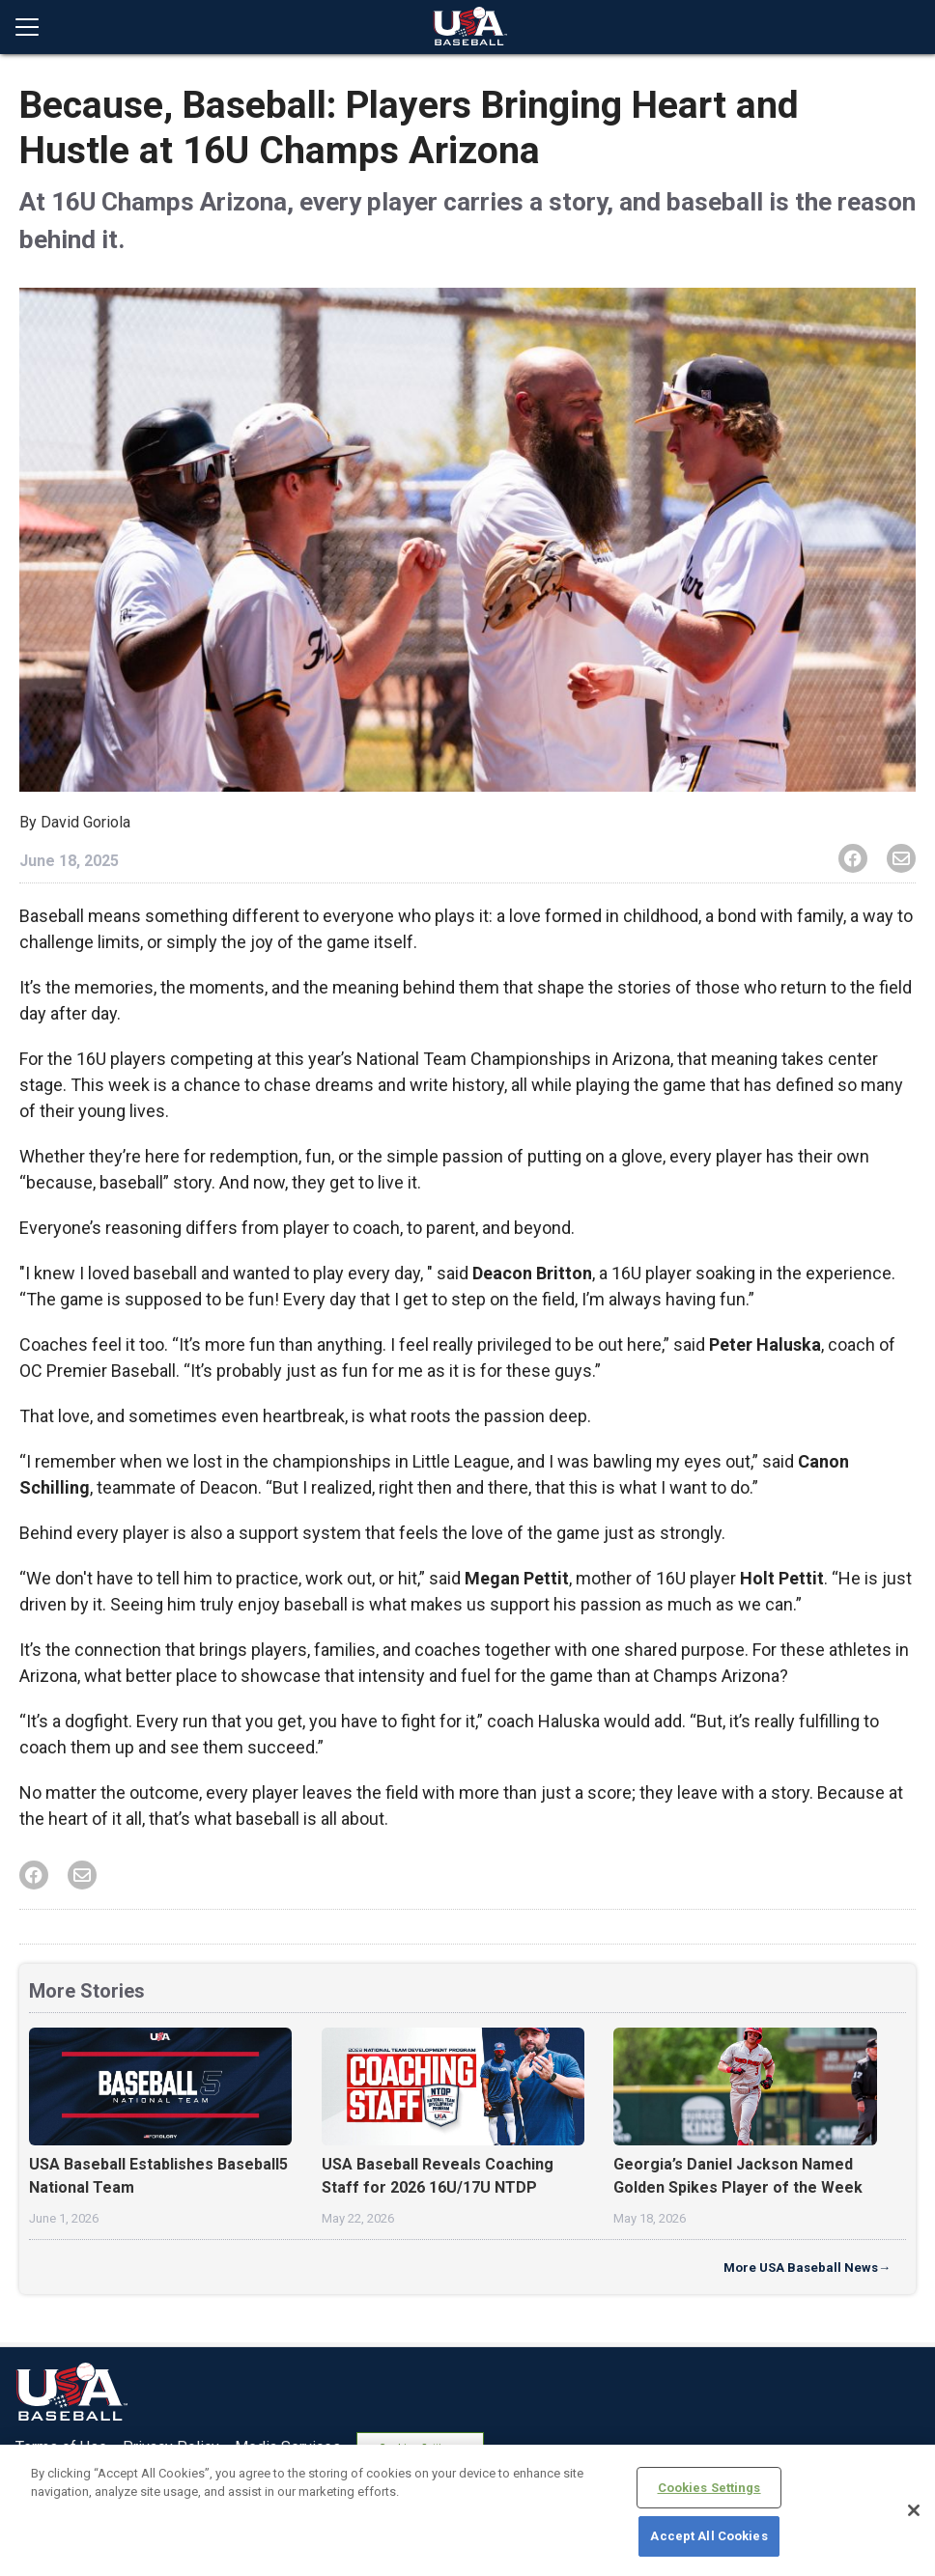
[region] (467, 2510)
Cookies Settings (709, 2487)
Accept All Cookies (708, 2536)
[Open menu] (34, 27)
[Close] (913, 2510)
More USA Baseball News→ (807, 2267)
